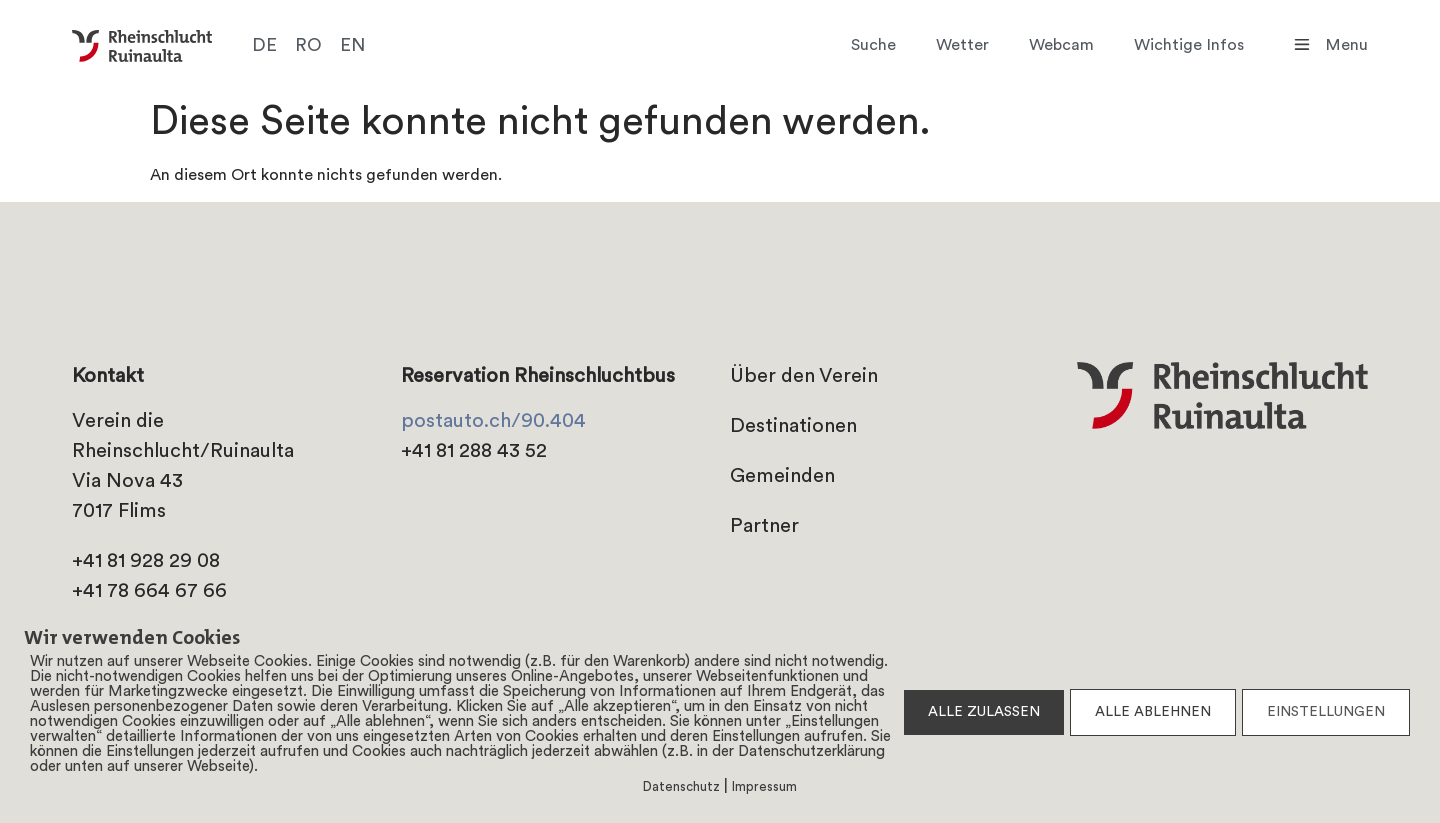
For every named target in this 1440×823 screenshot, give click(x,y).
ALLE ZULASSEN (984, 712)
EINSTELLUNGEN (1326, 712)
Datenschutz (681, 787)
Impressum (764, 787)
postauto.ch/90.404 (493, 422)
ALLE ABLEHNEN (1153, 712)
